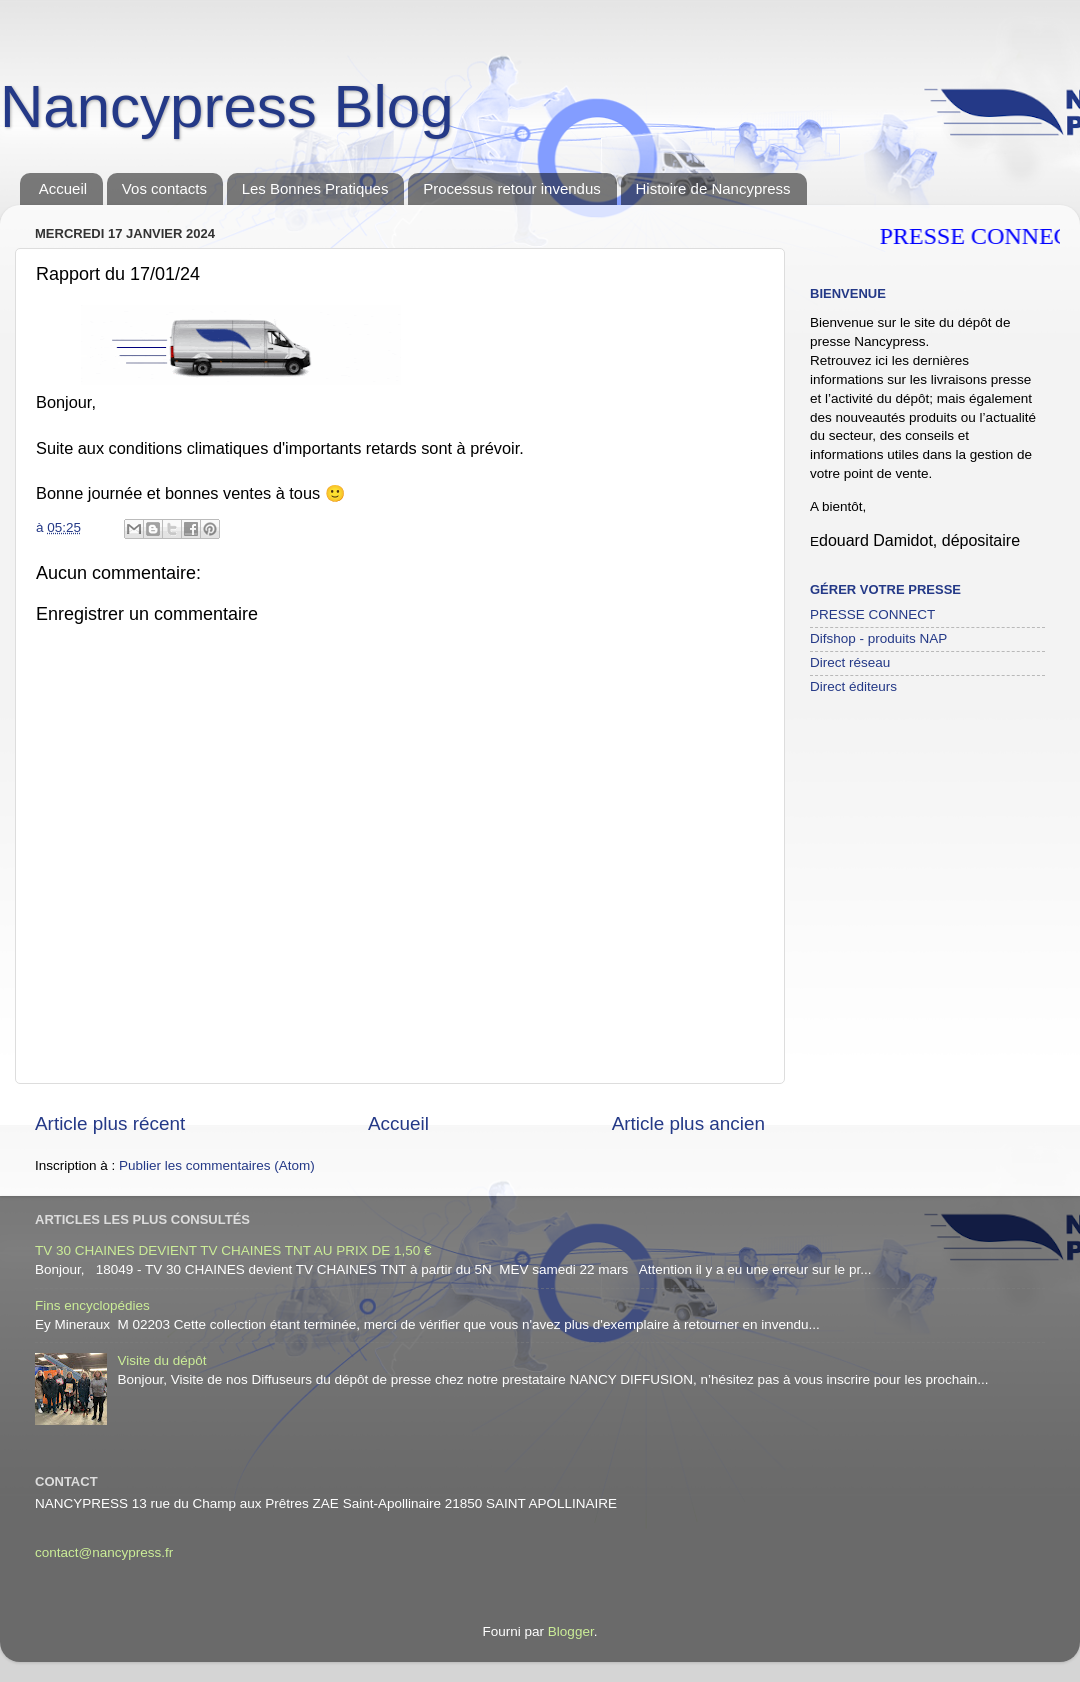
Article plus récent (110, 1123)
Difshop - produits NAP (878, 638)
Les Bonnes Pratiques (315, 188)
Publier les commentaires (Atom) (217, 1165)
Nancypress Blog (227, 106)
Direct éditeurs (853, 686)
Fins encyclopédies (92, 1305)
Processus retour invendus (512, 188)
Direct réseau (850, 662)
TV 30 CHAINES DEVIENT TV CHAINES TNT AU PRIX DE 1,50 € (233, 1250)
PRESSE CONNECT (872, 614)
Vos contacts (164, 188)
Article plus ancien (688, 1123)
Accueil (63, 188)
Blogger (571, 1631)
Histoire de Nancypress (713, 188)
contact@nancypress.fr (104, 1552)
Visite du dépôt (161, 1360)
